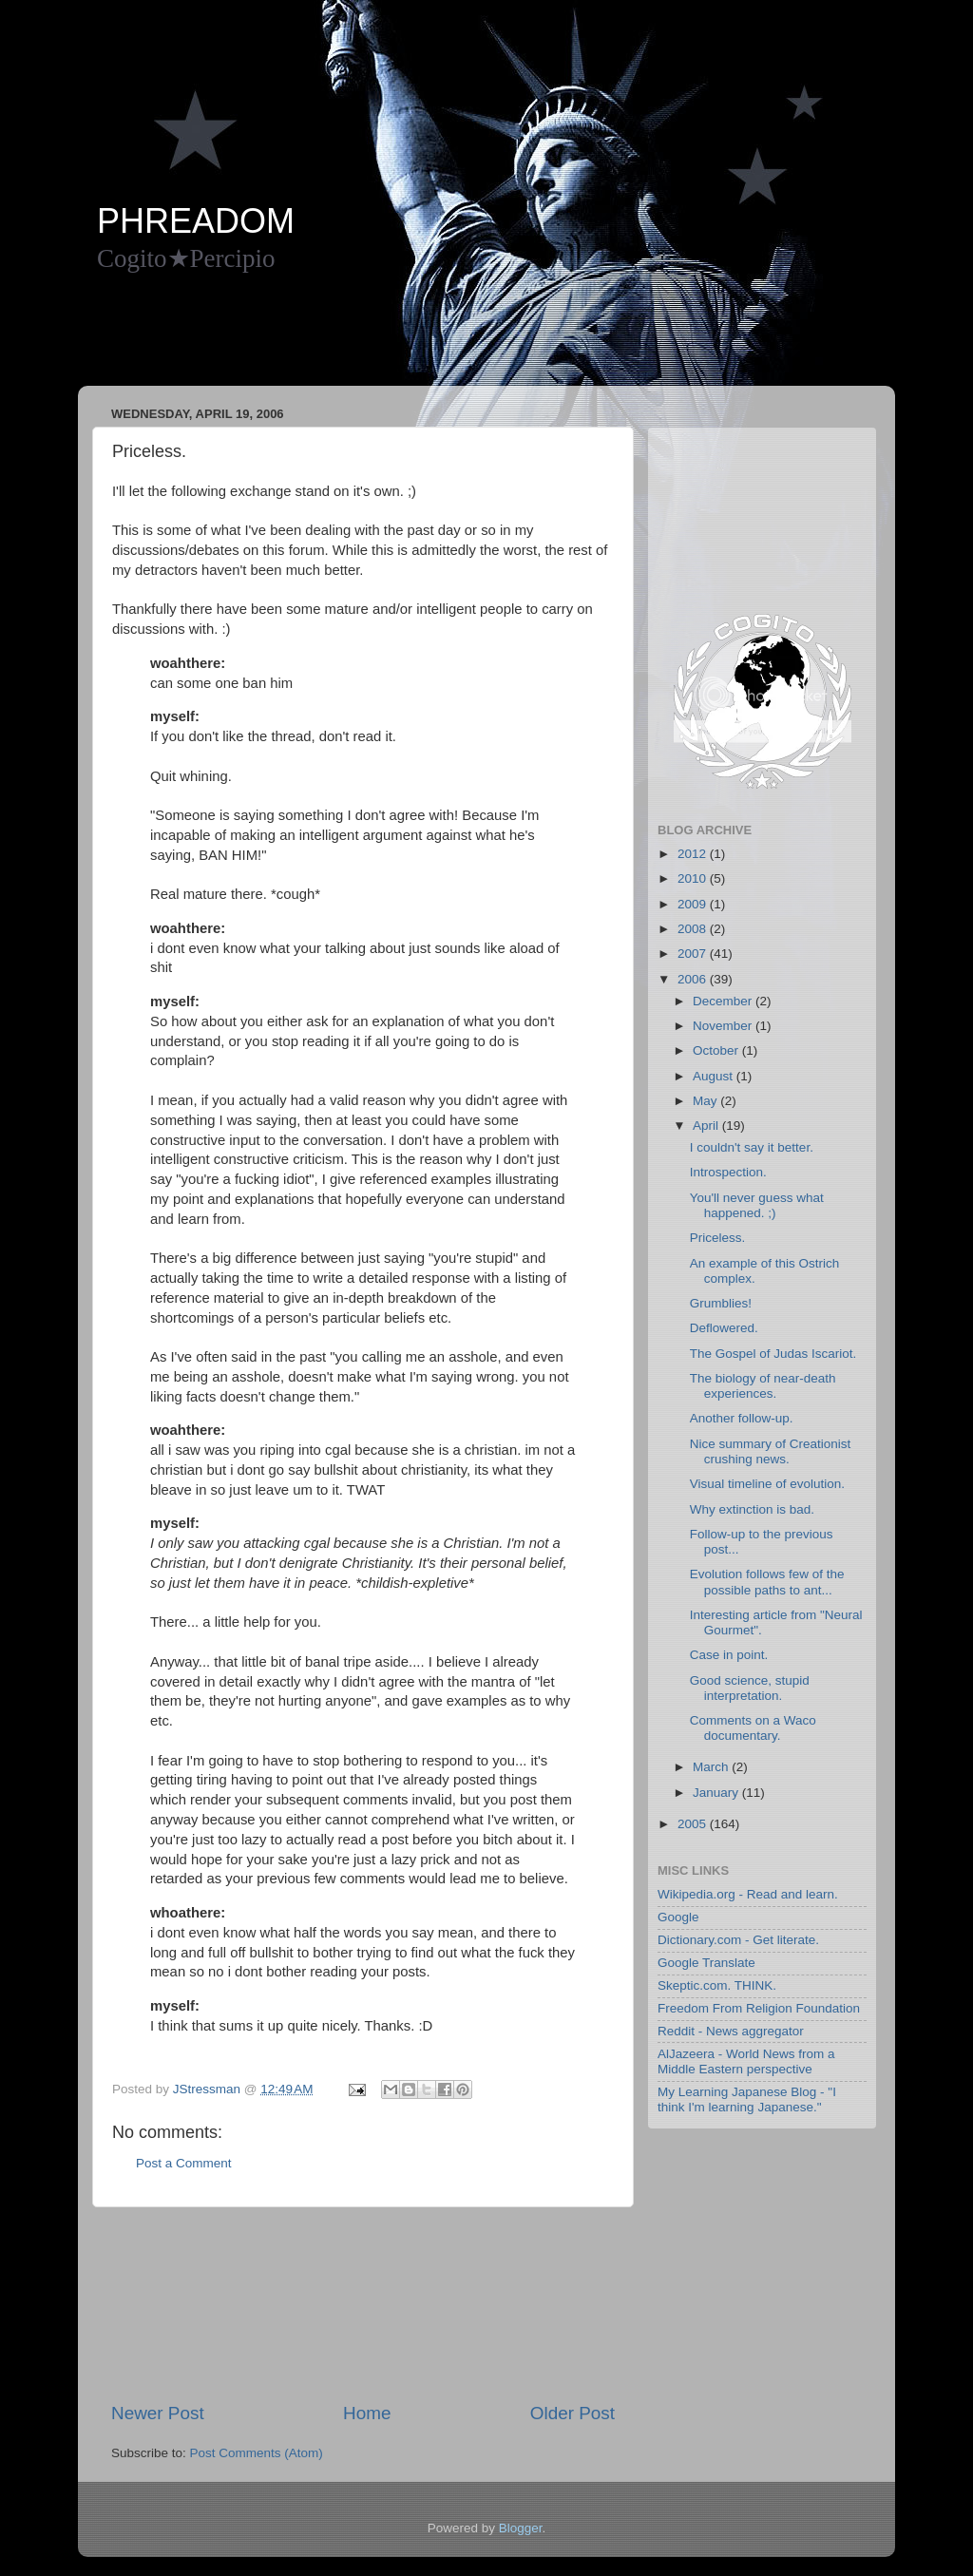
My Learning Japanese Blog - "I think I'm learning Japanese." (747, 2099)
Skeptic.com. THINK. (717, 1985)
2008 (693, 929)
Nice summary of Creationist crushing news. (770, 1451)
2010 (693, 878)
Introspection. (728, 1172)
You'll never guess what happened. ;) (757, 1205)
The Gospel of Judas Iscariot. (773, 1353)
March (712, 1767)
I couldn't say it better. (751, 1147)
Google (678, 1917)
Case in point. (729, 1655)
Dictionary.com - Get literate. (738, 1940)
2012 (693, 854)
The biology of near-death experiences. (763, 1386)
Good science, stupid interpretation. (750, 1688)
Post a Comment (184, 2163)
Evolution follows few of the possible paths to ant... (767, 1581)
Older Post (572, 2413)
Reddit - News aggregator (731, 2031)
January (717, 1792)
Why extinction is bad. (752, 1509)
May (706, 1101)
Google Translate (706, 1963)
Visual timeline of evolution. (767, 1484)
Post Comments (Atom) (256, 2453)
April (707, 1125)
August (714, 1076)
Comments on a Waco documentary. (753, 1728)
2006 (693, 979)
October (717, 1050)
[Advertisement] (443, 338)
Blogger (521, 2528)
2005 (693, 1824)
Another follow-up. (741, 1418)
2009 (693, 904)
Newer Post (157, 2413)
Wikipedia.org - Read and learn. (748, 1894)
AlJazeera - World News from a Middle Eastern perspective (746, 2061)
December (724, 1001)
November (724, 1026)
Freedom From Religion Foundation (759, 2008)
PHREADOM (196, 220)
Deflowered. (724, 1328)
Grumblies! (721, 1303)
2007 (693, 953)
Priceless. (718, 1238)
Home (367, 2413)
